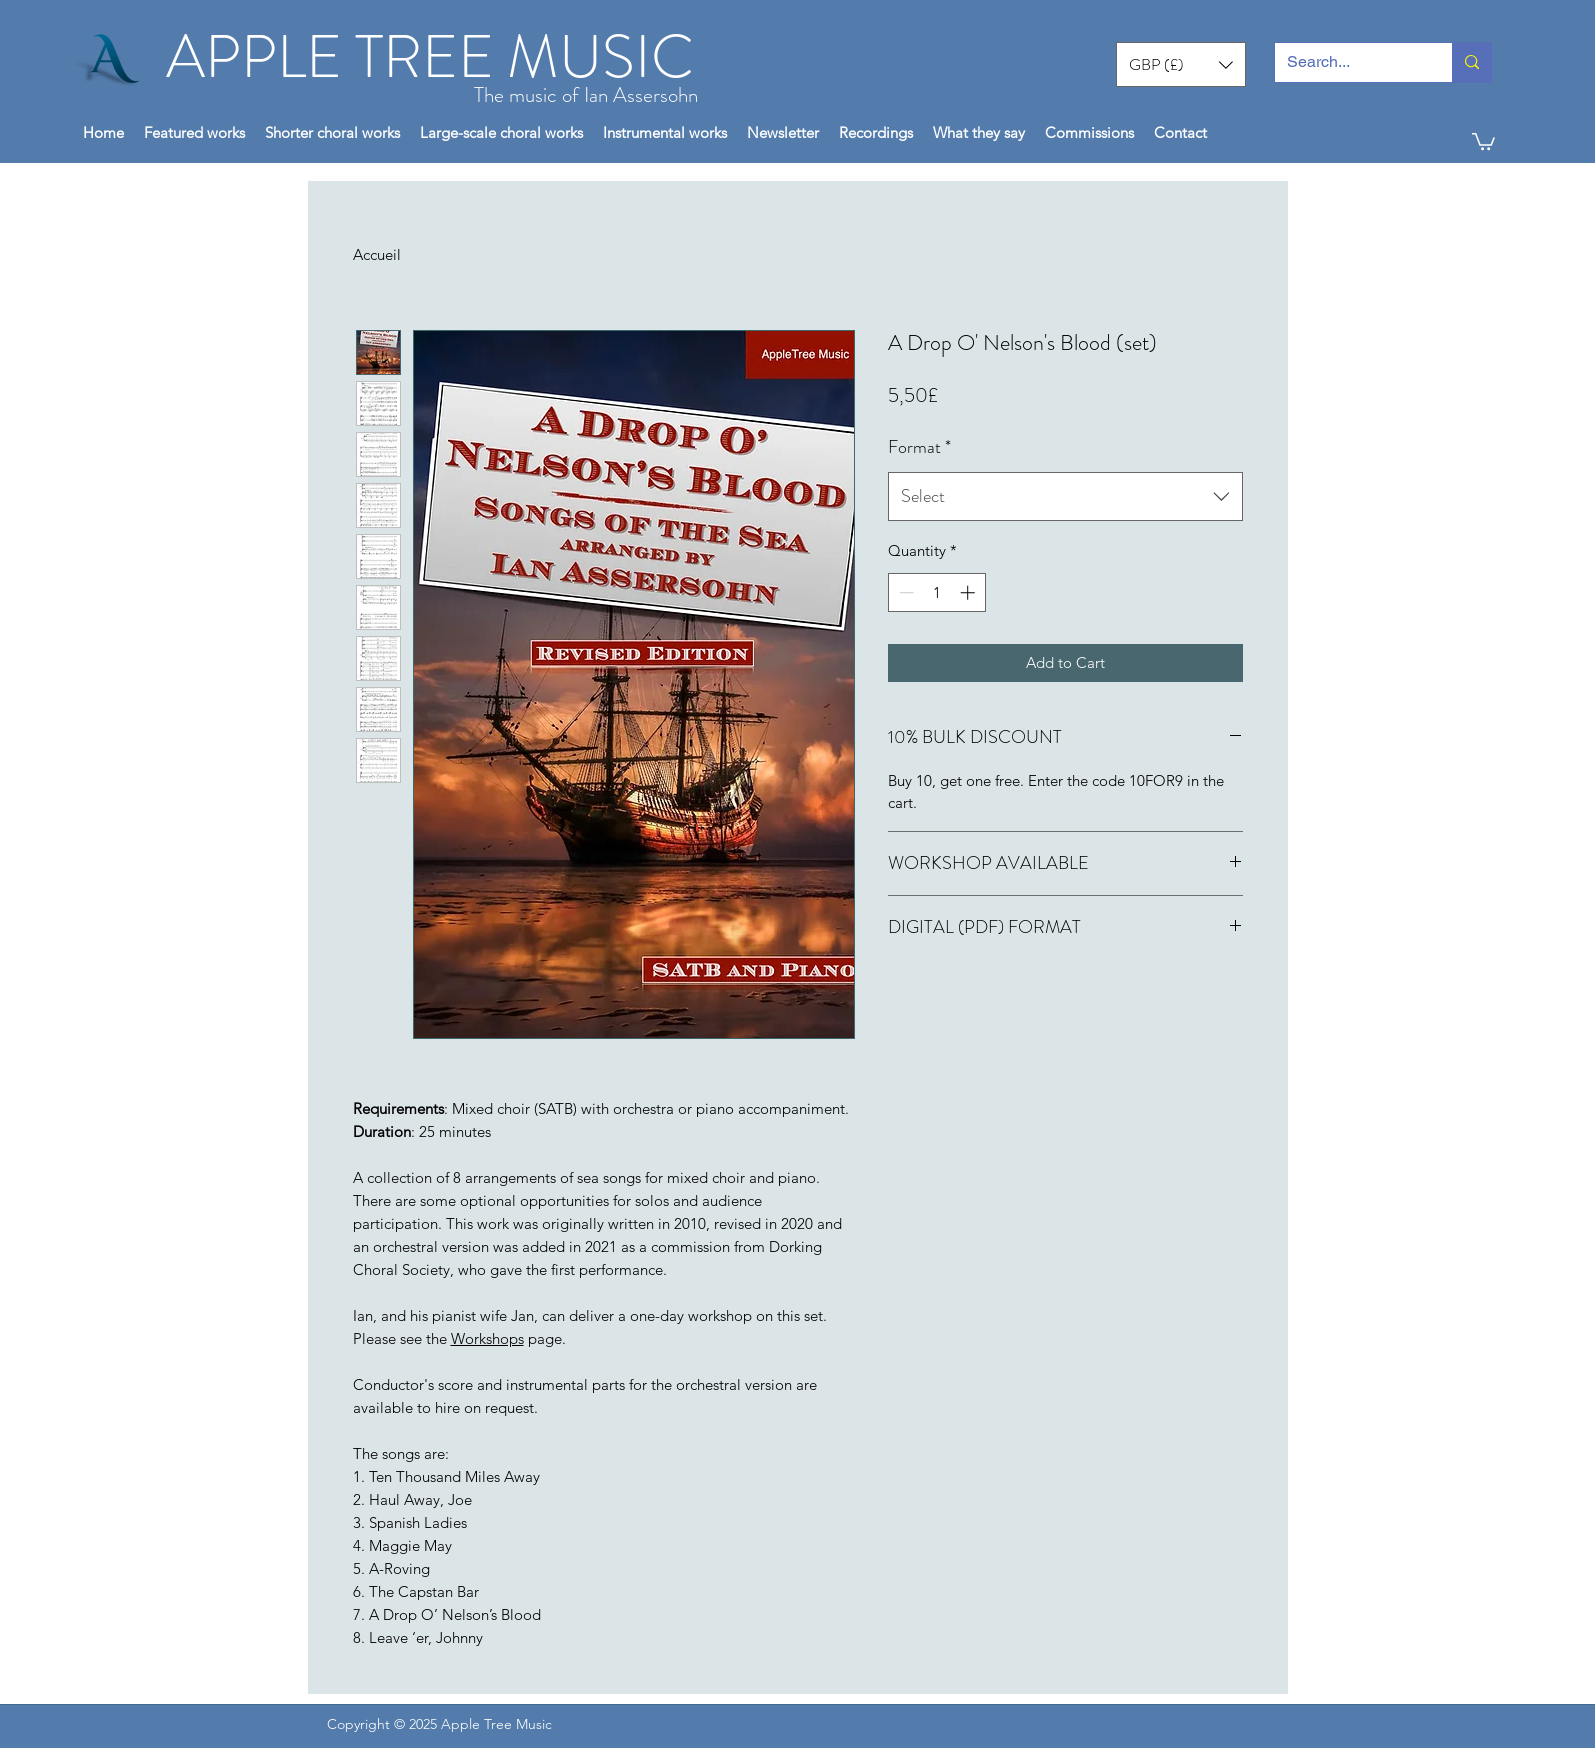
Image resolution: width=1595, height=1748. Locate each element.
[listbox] (1181, 64)
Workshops (487, 1338)
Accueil (377, 254)
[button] (1181, 64)
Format (919, 447)
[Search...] (1348, 62)
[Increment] (969, 592)
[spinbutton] (936, 592)
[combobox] (1065, 497)
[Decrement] (904, 592)
